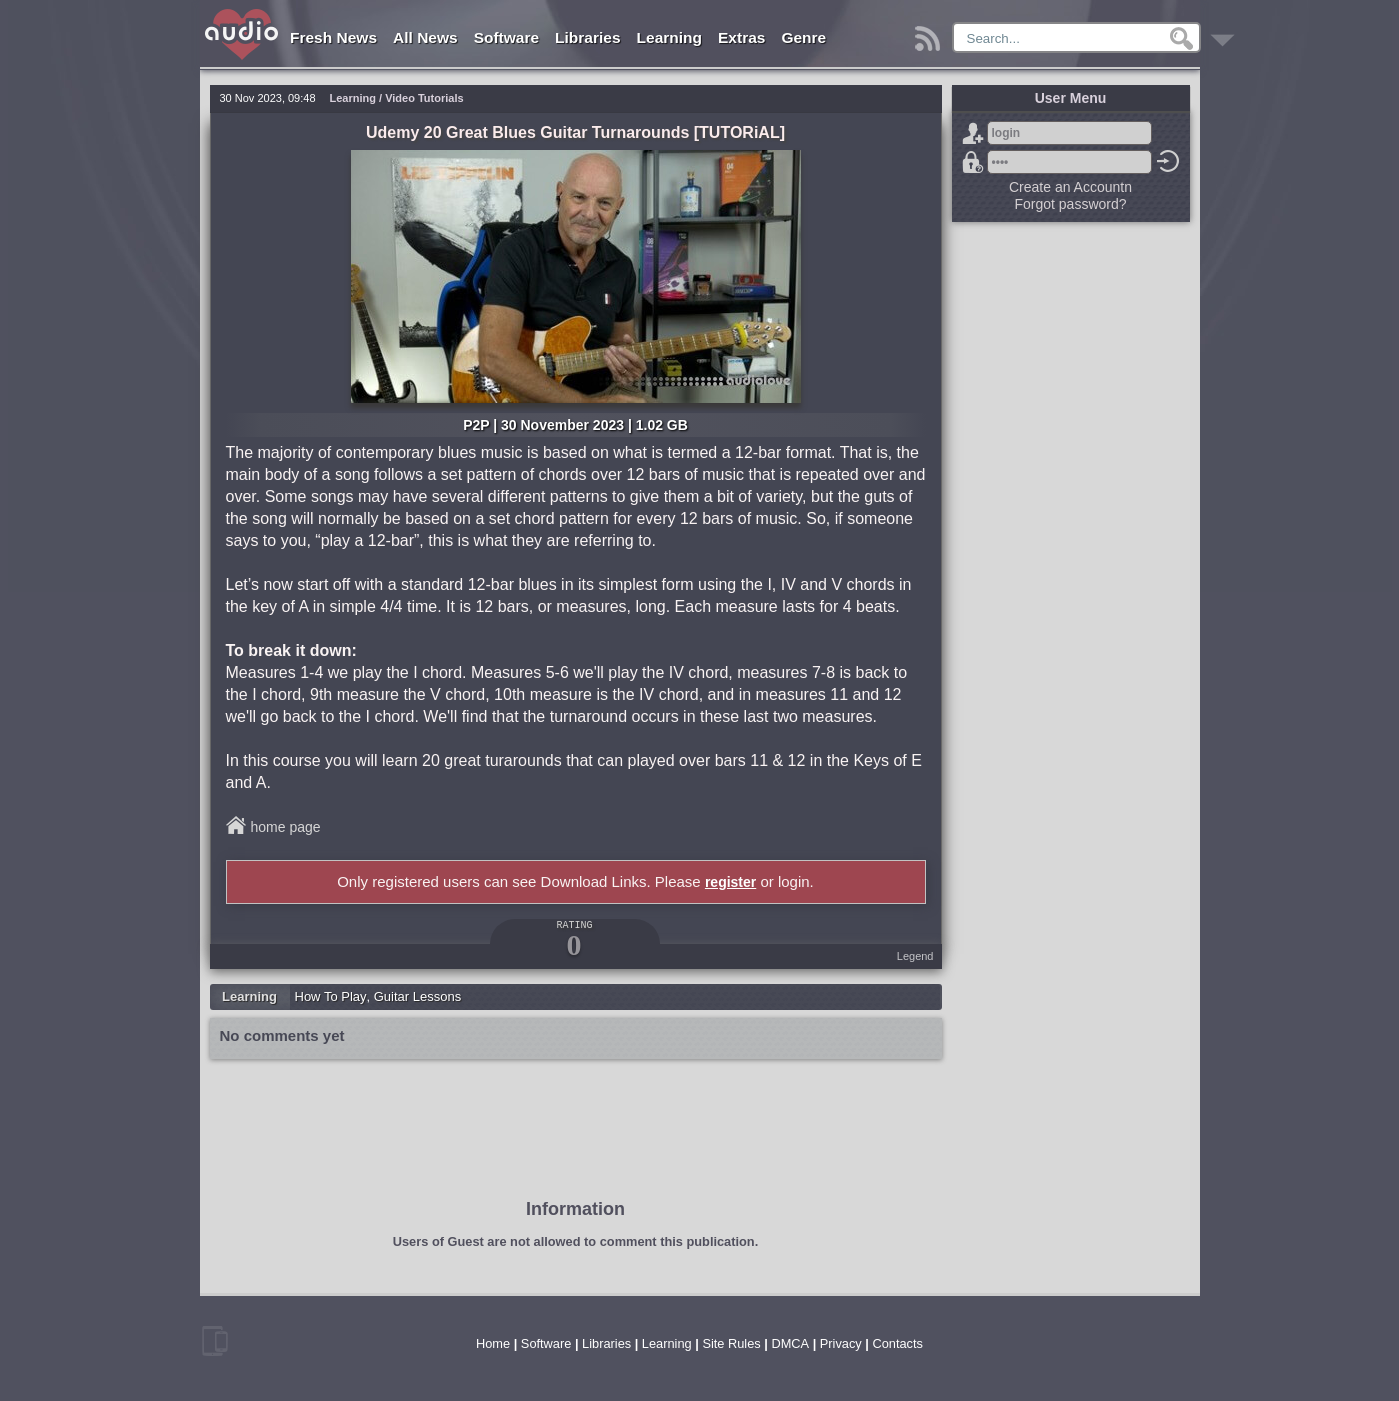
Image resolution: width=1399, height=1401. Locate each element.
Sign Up (973, 133)
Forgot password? (973, 162)
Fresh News (333, 37)
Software (506, 37)
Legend (915, 956)
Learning (669, 37)
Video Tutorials (424, 98)
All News (425, 37)
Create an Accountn (1070, 187)
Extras (741, 37)
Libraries (587, 37)
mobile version (215, 1341)
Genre (803, 37)
